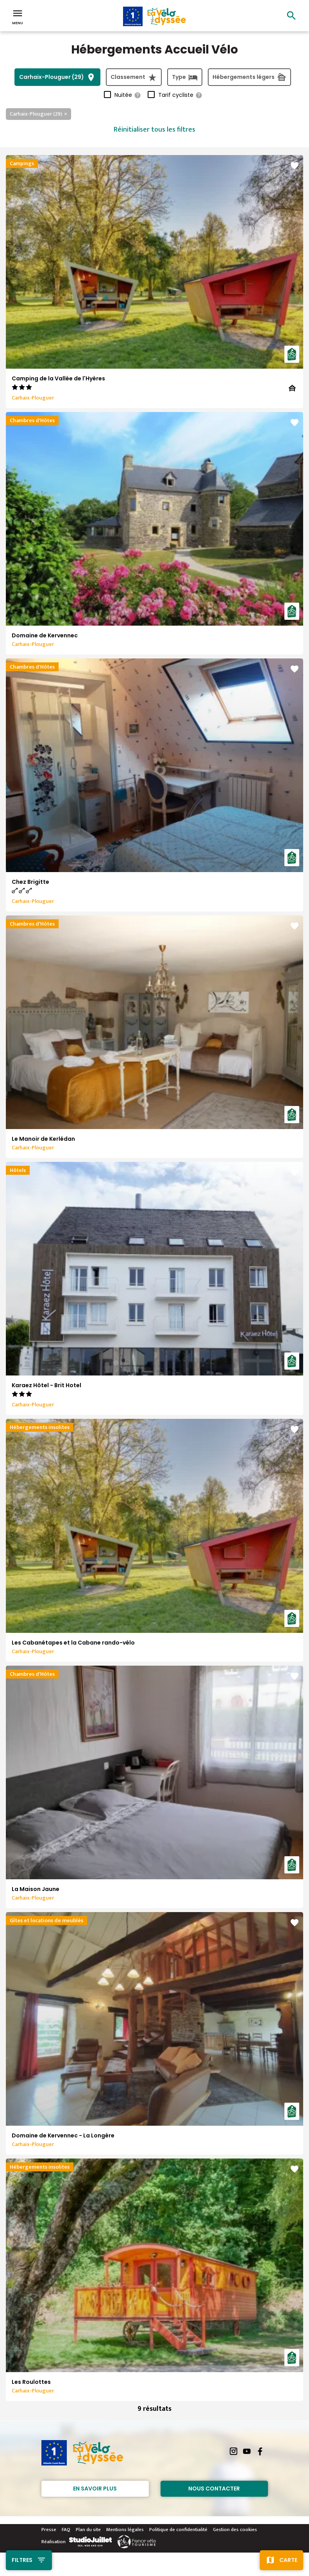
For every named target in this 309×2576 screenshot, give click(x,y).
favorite (294, 165)
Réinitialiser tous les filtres (154, 130)
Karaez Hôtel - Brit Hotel (46, 1385)
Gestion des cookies (235, 2529)
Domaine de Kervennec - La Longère (63, 2135)
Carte (288, 2560)
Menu (17, 16)
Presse (48, 2529)
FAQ (66, 2529)
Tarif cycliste (180, 95)
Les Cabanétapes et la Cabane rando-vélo (73, 1643)
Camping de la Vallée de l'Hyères (58, 378)
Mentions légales (125, 2529)
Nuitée (127, 95)
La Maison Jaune (35, 1889)
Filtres (22, 2560)
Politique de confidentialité (178, 2529)
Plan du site (88, 2529)
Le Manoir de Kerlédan (43, 1139)
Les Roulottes (31, 2382)
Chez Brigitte (30, 882)
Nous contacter (214, 2488)
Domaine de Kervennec (45, 635)
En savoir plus (95, 2488)
